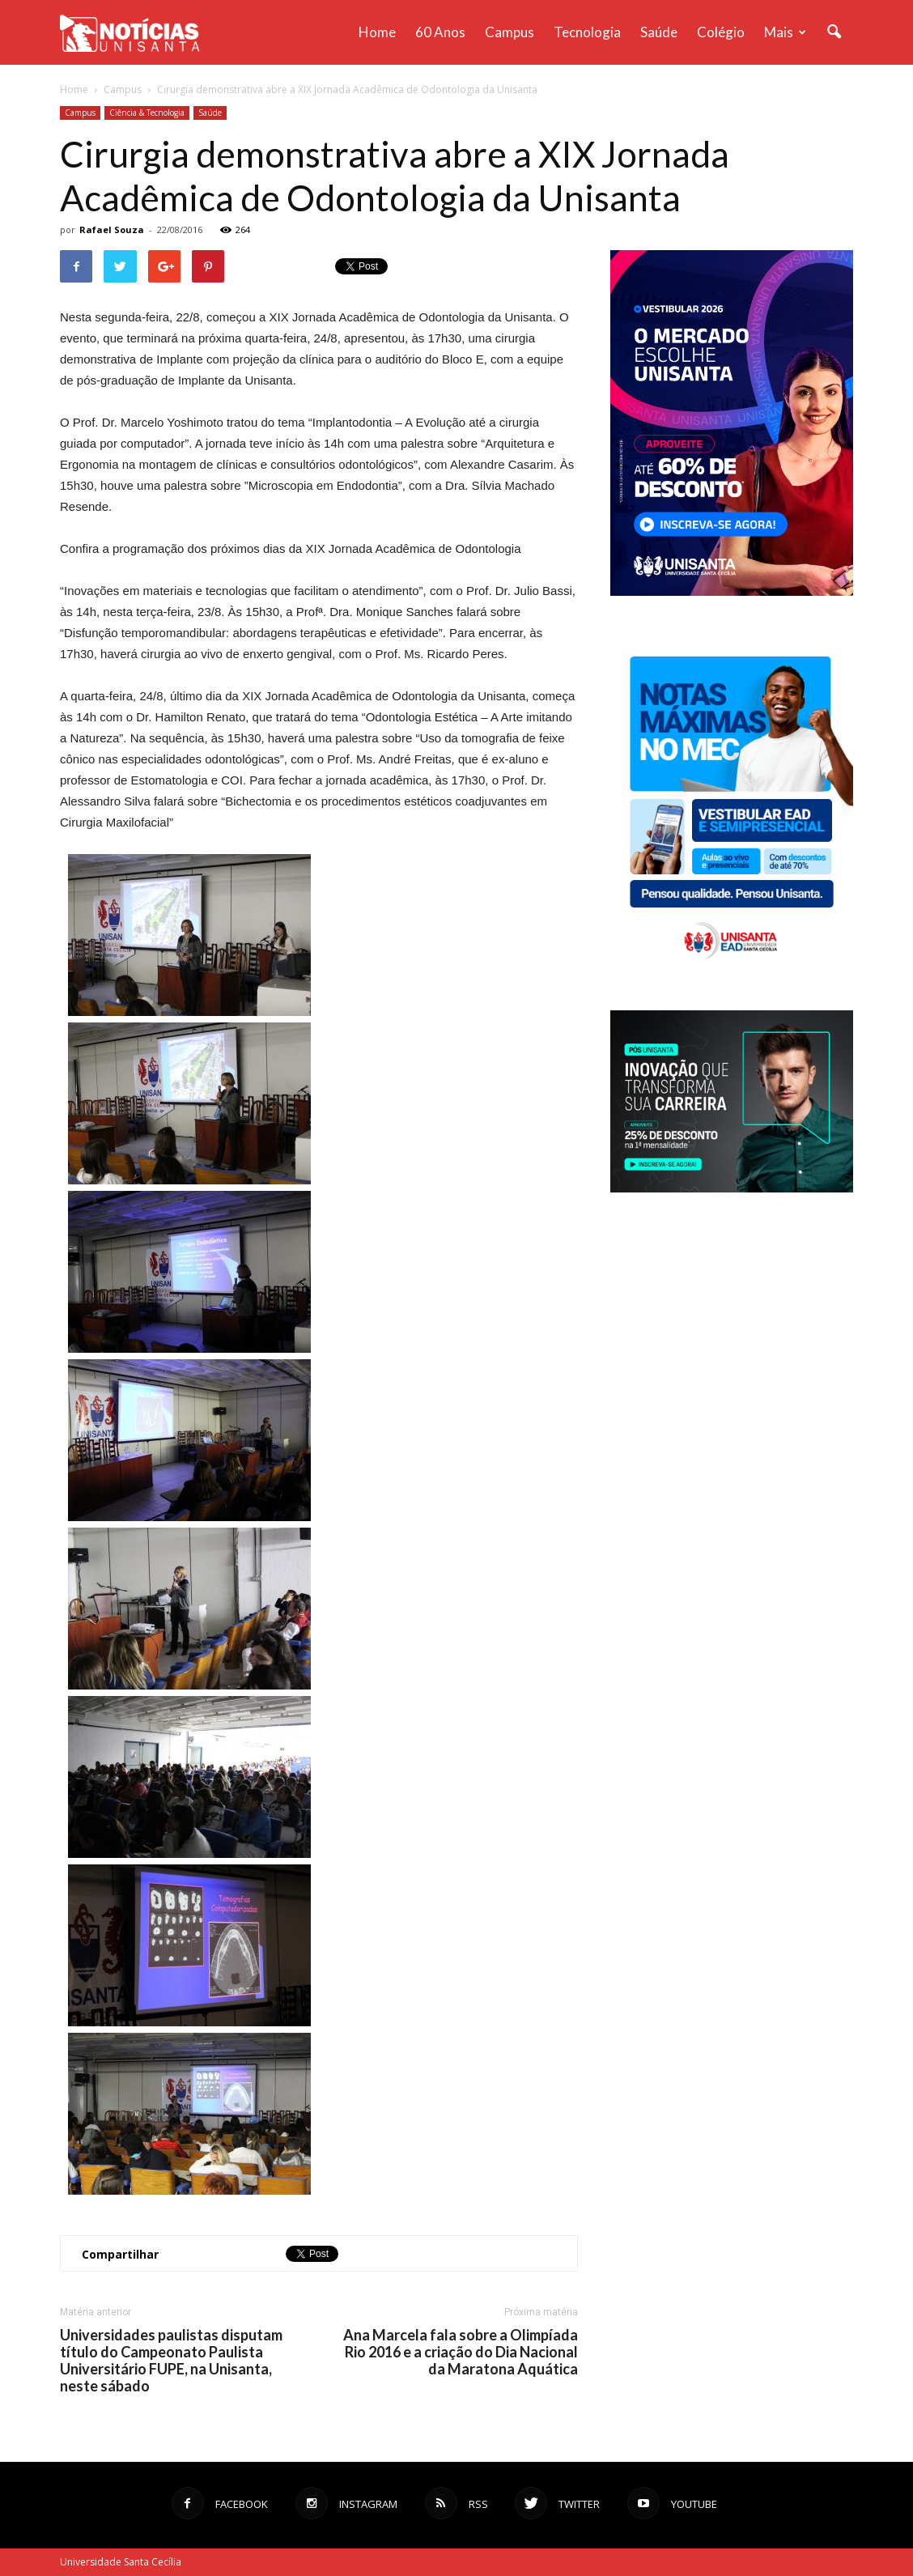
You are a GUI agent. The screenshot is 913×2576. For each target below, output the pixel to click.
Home (377, 31)
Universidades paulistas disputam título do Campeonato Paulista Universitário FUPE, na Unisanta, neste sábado (171, 2361)
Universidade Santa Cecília (120, 2562)
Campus (509, 31)
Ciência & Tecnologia (147, 112)
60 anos (440, 31)
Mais (785, 31)
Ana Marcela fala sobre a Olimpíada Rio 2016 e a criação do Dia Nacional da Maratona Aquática (460, 2352)
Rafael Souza (111, 229)
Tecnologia (587, 31)
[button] (833, 32)
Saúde (658, 31)
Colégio (721, 31)
